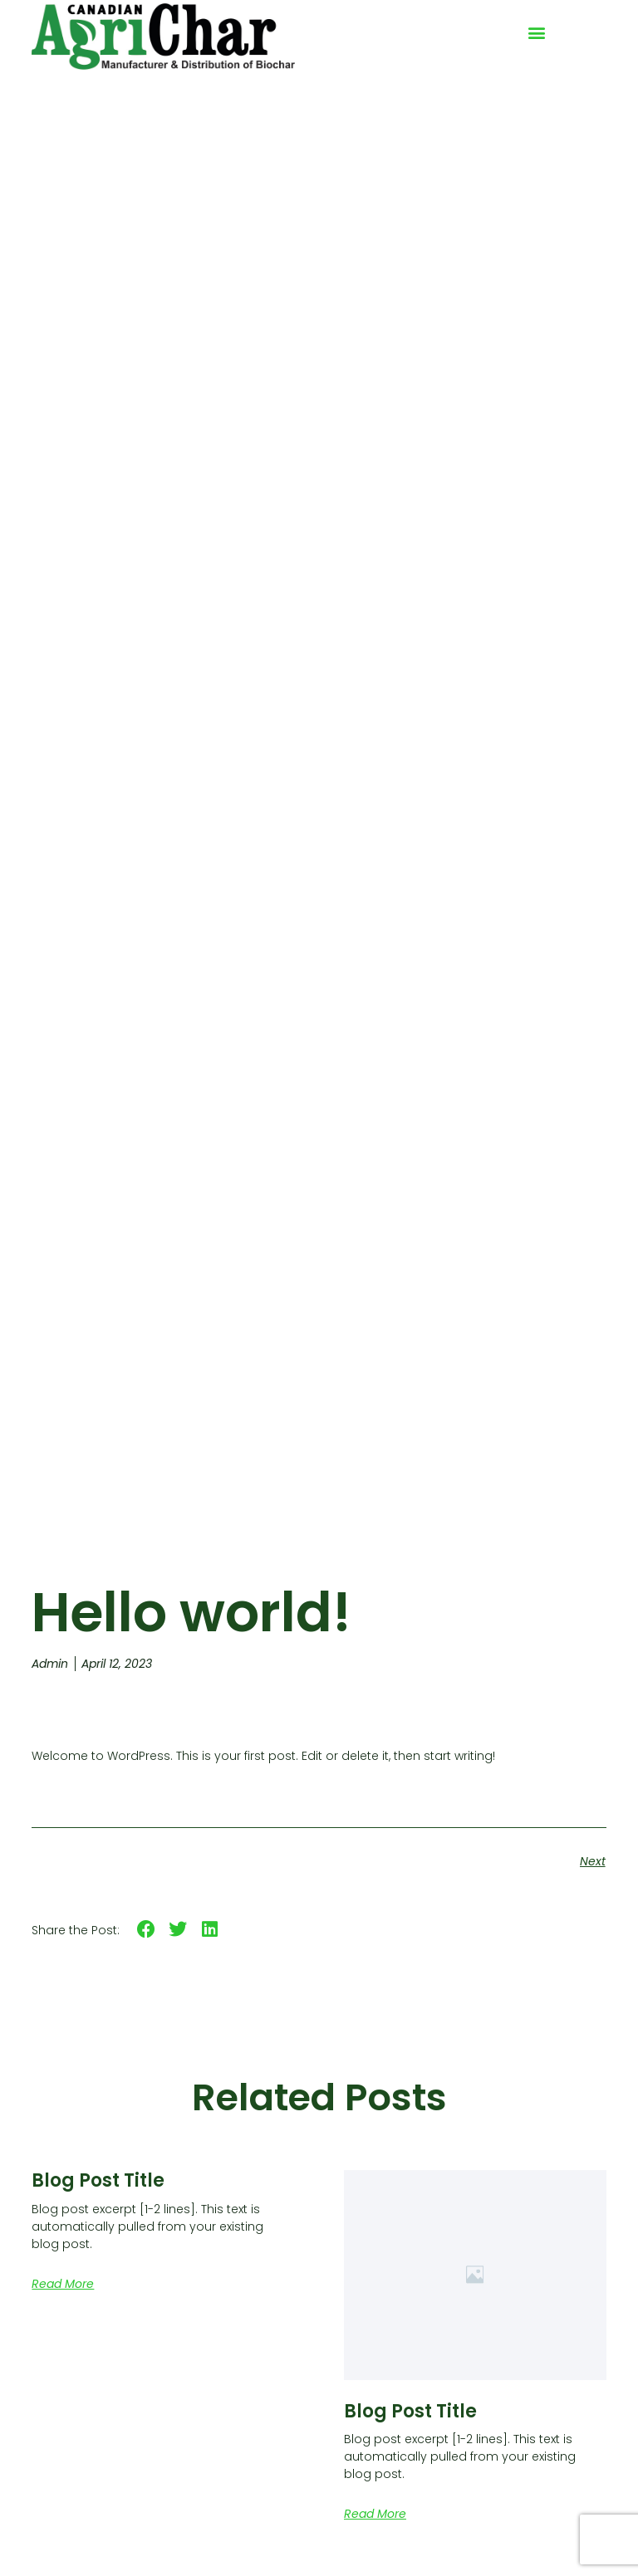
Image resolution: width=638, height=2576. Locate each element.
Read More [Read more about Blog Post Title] (63, 2283)
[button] (536, 32)
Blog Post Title (98, 2180)
